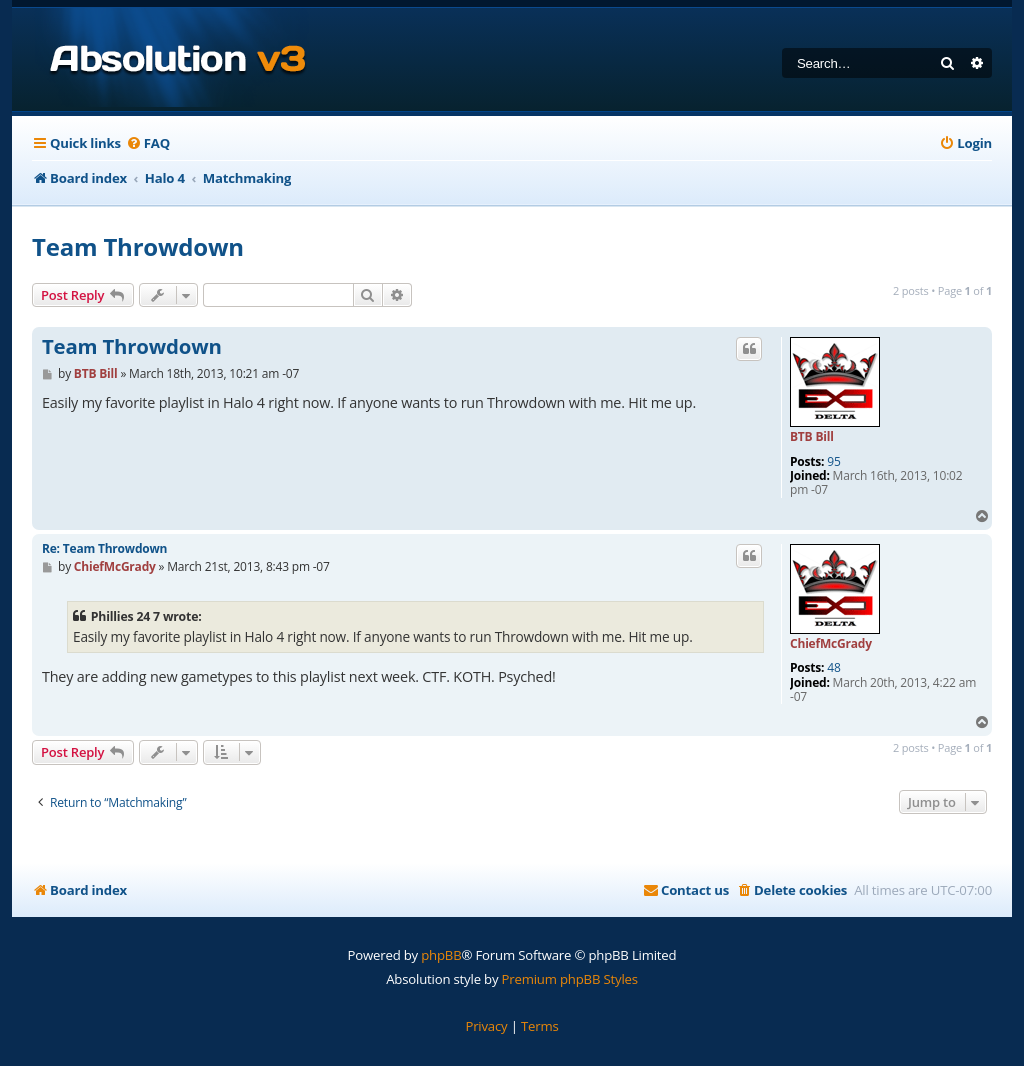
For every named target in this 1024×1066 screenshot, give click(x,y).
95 (833, 462)
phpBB (441, 955)
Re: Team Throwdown (104, 548)
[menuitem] (148, 143)
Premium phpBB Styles (570, 979)
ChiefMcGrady (831, 643)
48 (833, 668)
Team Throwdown (138, 246)
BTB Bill (812, 436)
